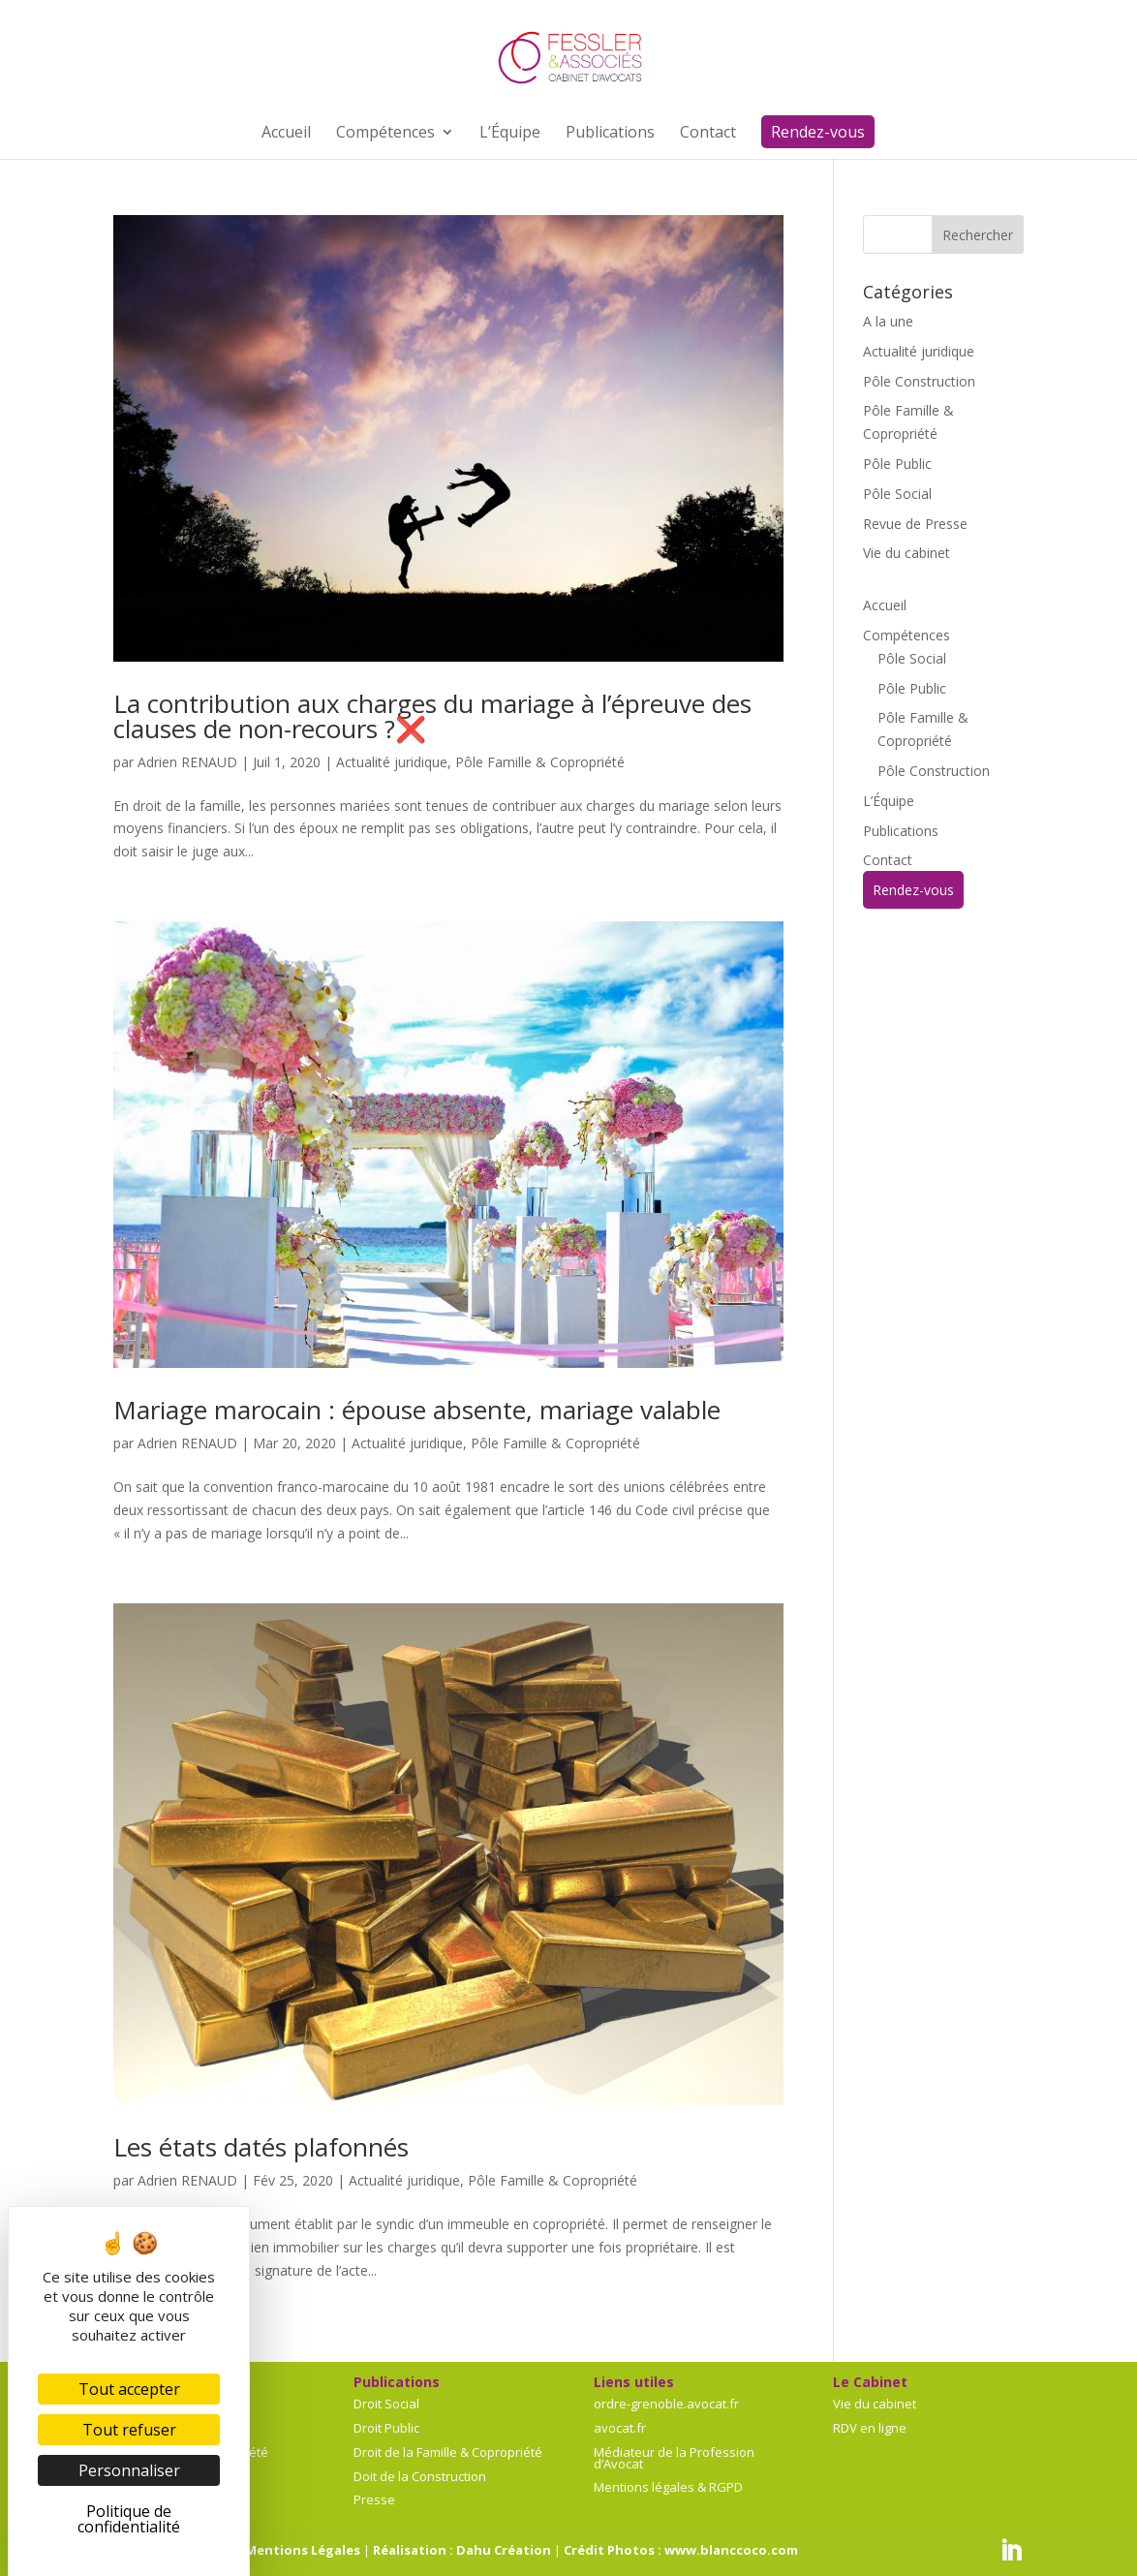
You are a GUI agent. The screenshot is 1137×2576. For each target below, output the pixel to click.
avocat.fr (620, 2427)
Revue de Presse (915, 523)
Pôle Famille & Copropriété (540, 762)
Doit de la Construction (419, 2476)
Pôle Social (897, 493)
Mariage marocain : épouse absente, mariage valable (417, 1409)
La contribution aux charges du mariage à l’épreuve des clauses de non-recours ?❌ (432, 716)
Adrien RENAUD (187, 762)
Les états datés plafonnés (261, 2146)
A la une (888, 321)
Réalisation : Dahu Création (462, 2550)
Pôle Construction (919, 381)
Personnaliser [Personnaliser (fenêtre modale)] (129, 2470)
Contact (887, 860)
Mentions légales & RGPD (668, 2487)
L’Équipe (888, 800)
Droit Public (386, 2427)
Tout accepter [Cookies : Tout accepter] (129, 2389)
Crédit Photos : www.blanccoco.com (681, 2550)
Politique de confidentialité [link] (128, 2518)
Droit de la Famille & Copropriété (447, 2452)
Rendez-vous (913, 890)
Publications (900, 831)
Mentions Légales (302, 2550)
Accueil (885, 605)
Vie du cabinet (906, 552)
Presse (374, 2499)
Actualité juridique (391, 762)
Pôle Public (897, 463)
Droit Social (386, 2403)
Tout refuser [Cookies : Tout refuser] (129, 2429)
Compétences (906, 635)
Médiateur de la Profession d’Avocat (674, 2457)
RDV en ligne (870, 2427)
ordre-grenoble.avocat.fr (666, 2403)
